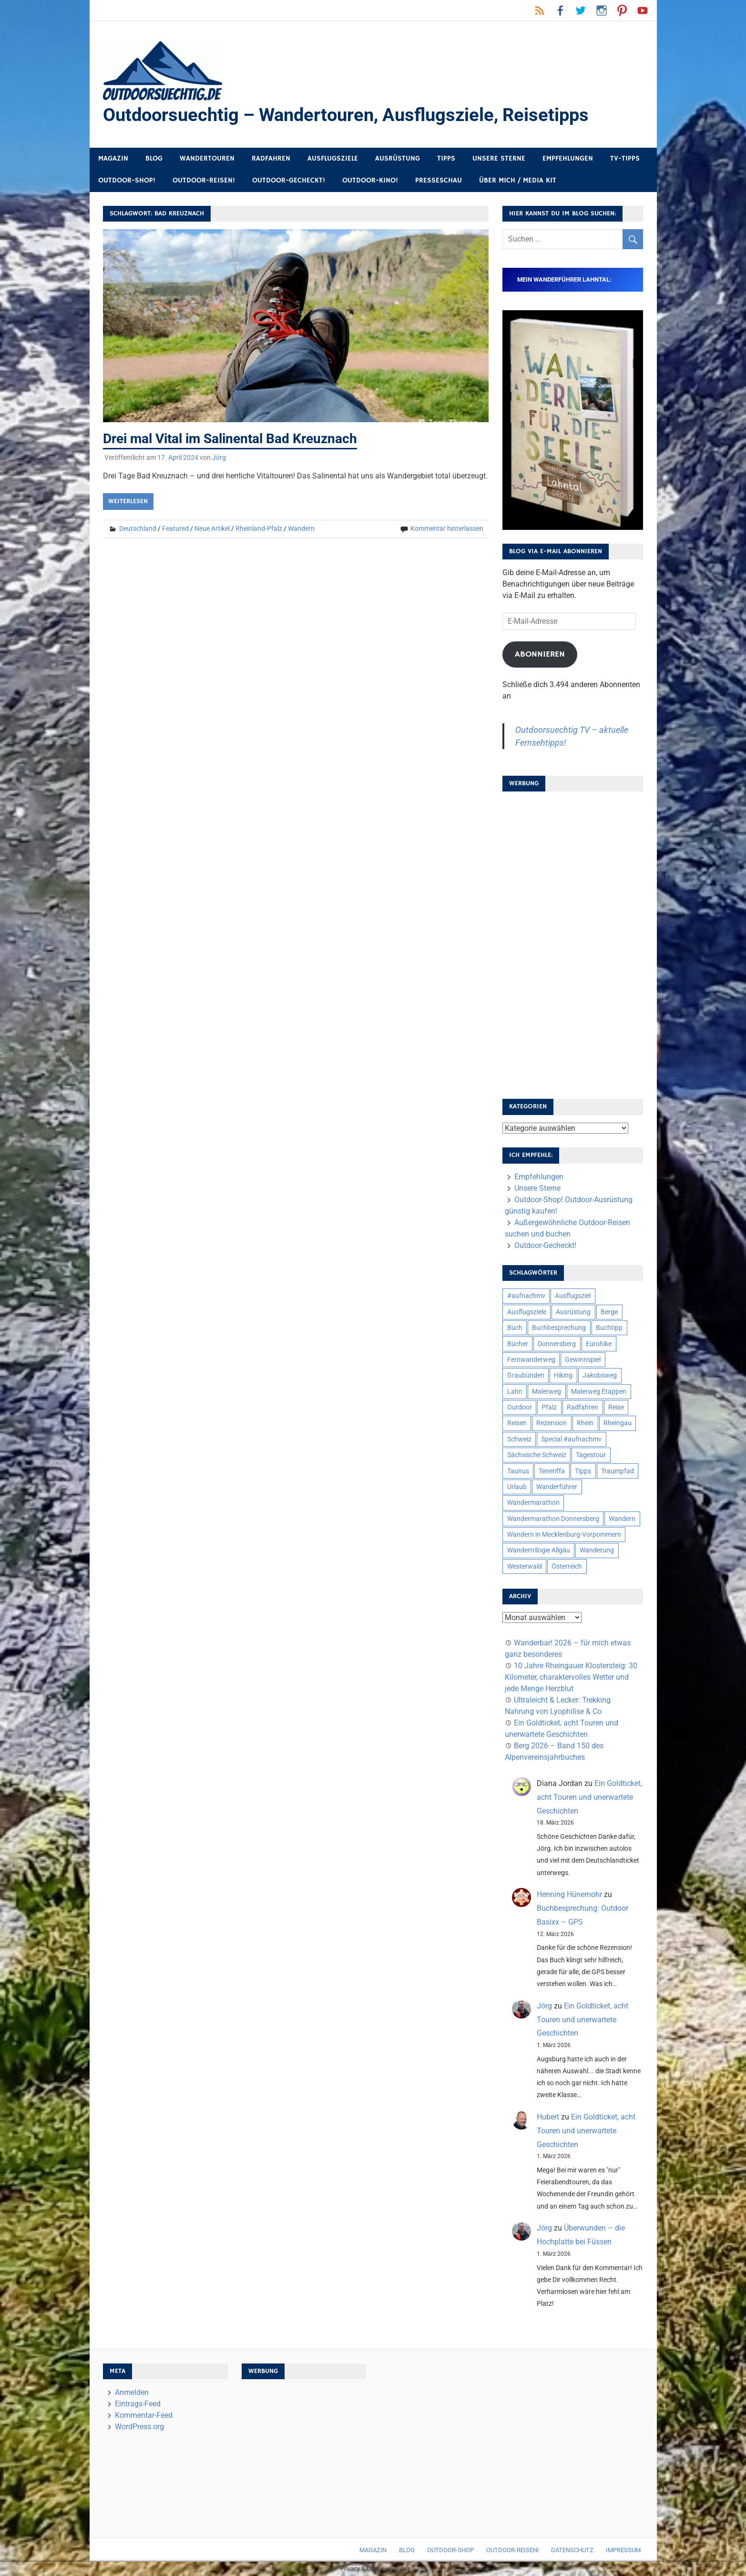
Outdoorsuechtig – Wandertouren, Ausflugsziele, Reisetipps (346, 114)
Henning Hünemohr (569, 1894)
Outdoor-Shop (450, 2550)
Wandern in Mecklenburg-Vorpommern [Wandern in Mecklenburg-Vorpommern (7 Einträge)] (564, 1534)
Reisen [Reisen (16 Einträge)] (517, 1423)
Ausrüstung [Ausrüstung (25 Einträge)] (573, 1312)
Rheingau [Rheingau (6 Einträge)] (617, 1423)
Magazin (113, 158)
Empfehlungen (567, 158)
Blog (154, 158)
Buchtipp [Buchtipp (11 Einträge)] (609, 1328)
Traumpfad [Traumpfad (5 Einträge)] (617, 1471)
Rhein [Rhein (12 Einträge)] (585, 1423)
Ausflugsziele (332, 158)
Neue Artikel (212, 528)
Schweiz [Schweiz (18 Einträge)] (519, 1439)
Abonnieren (540, 654)
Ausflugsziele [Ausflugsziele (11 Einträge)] (526, 1312)
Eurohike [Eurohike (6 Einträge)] (599, 1344)
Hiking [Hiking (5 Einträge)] (563, 1375)
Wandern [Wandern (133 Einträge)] (622, 1518)
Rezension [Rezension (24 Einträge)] (551, 1423)
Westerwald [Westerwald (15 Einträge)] (524, 1566)
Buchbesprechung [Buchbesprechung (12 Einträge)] (559, 1328)
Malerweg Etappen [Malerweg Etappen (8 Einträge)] (598, 1391)
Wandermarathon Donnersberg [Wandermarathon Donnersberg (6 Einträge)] (553, 1518)
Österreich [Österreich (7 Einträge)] (567, 1566)
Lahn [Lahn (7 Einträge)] (514, 1391)
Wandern (301, 528)
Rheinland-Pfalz (258, 528)
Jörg (219, 457)
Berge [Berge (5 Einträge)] (609, 1312)
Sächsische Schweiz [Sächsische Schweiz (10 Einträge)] (536, 1455)
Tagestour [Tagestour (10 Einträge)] (591, 1455)
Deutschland (137, 528)
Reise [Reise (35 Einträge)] (616, 1407)
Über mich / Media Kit (517, 180)
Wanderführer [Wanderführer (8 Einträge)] (556, 1487)
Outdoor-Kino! (370, 180)
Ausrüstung (397, 158)
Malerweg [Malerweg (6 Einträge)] (546, 1391)
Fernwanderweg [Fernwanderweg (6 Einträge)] (531, 1359)
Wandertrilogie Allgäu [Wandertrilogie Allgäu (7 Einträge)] (538, 1550)
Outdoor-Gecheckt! (288, 180)
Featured (175, 528)
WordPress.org (139, 2427)
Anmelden (132, 2392)
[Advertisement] (572, 942)
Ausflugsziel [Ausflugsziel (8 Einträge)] (573, 1296)
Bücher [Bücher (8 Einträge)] (517, 1344)
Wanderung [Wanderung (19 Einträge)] (597, 1550)
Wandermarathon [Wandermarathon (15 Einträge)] (533, 1503)
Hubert (548, 2116)
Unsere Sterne (498, 158)
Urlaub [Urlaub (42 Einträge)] (517, 1487)
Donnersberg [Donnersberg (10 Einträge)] (557, 1344)
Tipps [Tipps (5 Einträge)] (583, 1471)
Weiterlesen (128, 501)
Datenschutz (572, 2550)
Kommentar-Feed (144, 2415)
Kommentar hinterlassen (446, 528)
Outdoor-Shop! (126, 180)
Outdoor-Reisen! (204, 180)
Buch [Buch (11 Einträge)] (514, 1328)
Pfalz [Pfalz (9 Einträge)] (549, 1407)
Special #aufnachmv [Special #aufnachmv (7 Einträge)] (571, 1439)
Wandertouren (207, 158)
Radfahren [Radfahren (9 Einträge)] (582, 1407)
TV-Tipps (625, 158)
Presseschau (438, 180)
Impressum (623, 2550)
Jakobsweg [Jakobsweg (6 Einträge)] (599, 1375)
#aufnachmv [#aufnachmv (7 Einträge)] (526, 1296)
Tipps (446, 158)
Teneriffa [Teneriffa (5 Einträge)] (552, 1471)
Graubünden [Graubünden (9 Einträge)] (525, 1375)
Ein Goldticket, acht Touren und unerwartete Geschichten (589, 1797)
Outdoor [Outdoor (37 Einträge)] (519, 1407)
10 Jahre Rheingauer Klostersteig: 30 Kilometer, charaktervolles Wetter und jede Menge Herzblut (571, 1678)
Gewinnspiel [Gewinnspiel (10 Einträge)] (583, 1359)
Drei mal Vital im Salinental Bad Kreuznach (230, 438)
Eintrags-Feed (138, 2404)
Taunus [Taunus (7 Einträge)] (518, 1471)
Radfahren (271, 158)
